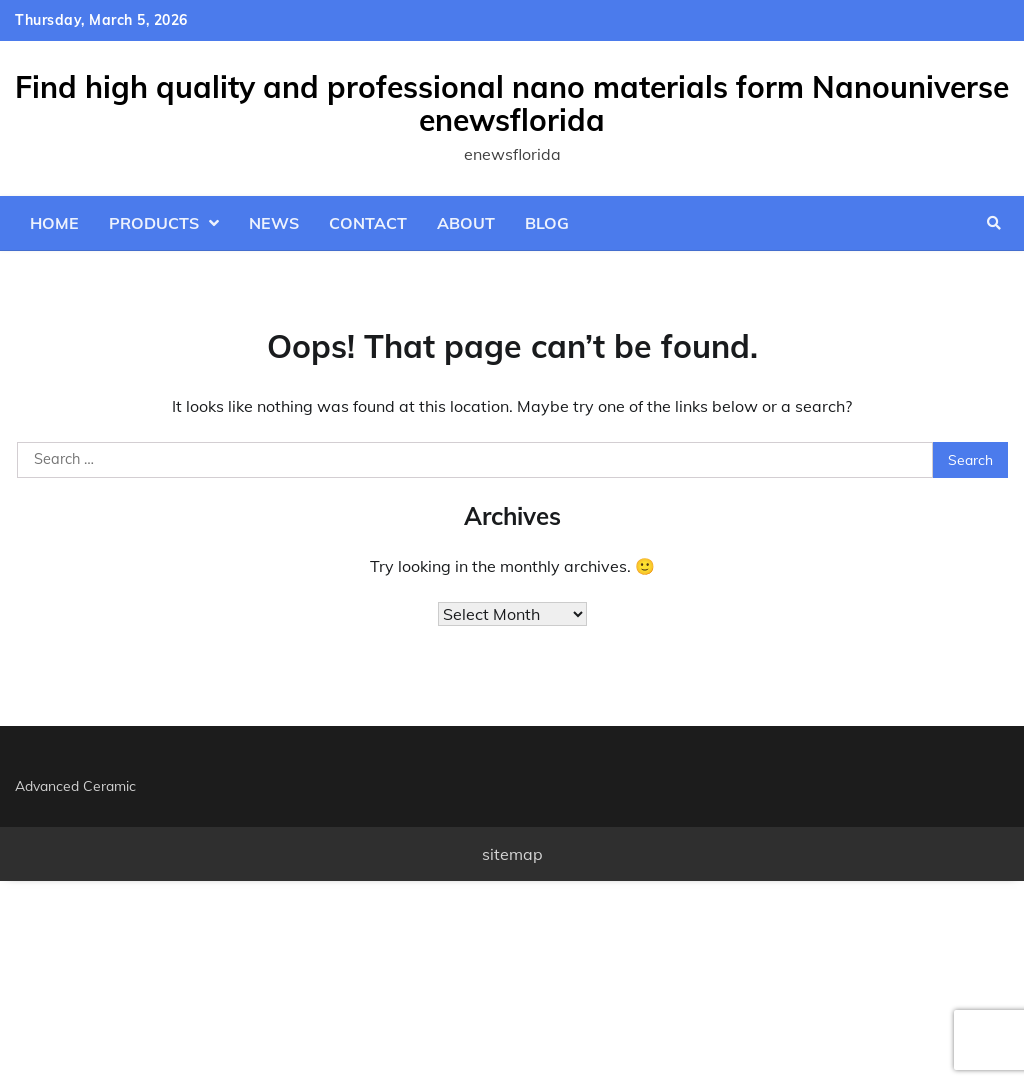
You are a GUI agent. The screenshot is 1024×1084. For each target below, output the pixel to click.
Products (154, 223)
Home (54, 223)
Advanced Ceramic (75, 785)
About (466, 223)
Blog (547, 223)
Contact (368, 223)
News (274, 223)
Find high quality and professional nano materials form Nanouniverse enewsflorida (512, 103)
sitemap (512, 854)
